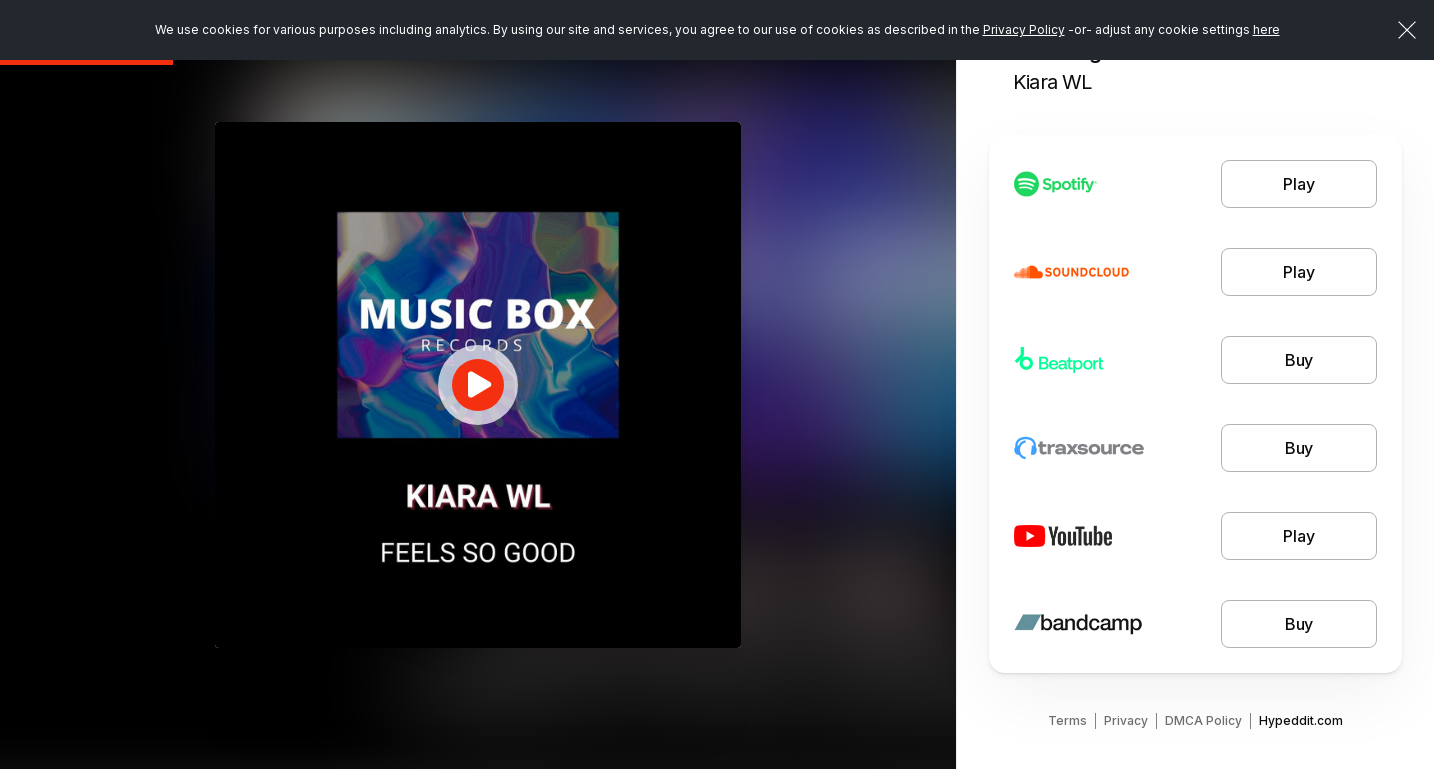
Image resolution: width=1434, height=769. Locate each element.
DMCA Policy (1203, 720)
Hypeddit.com (1301, 720)
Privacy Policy (1024, 29)
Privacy (1126, 720)
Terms (1067, 720)
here (1266, 29)
